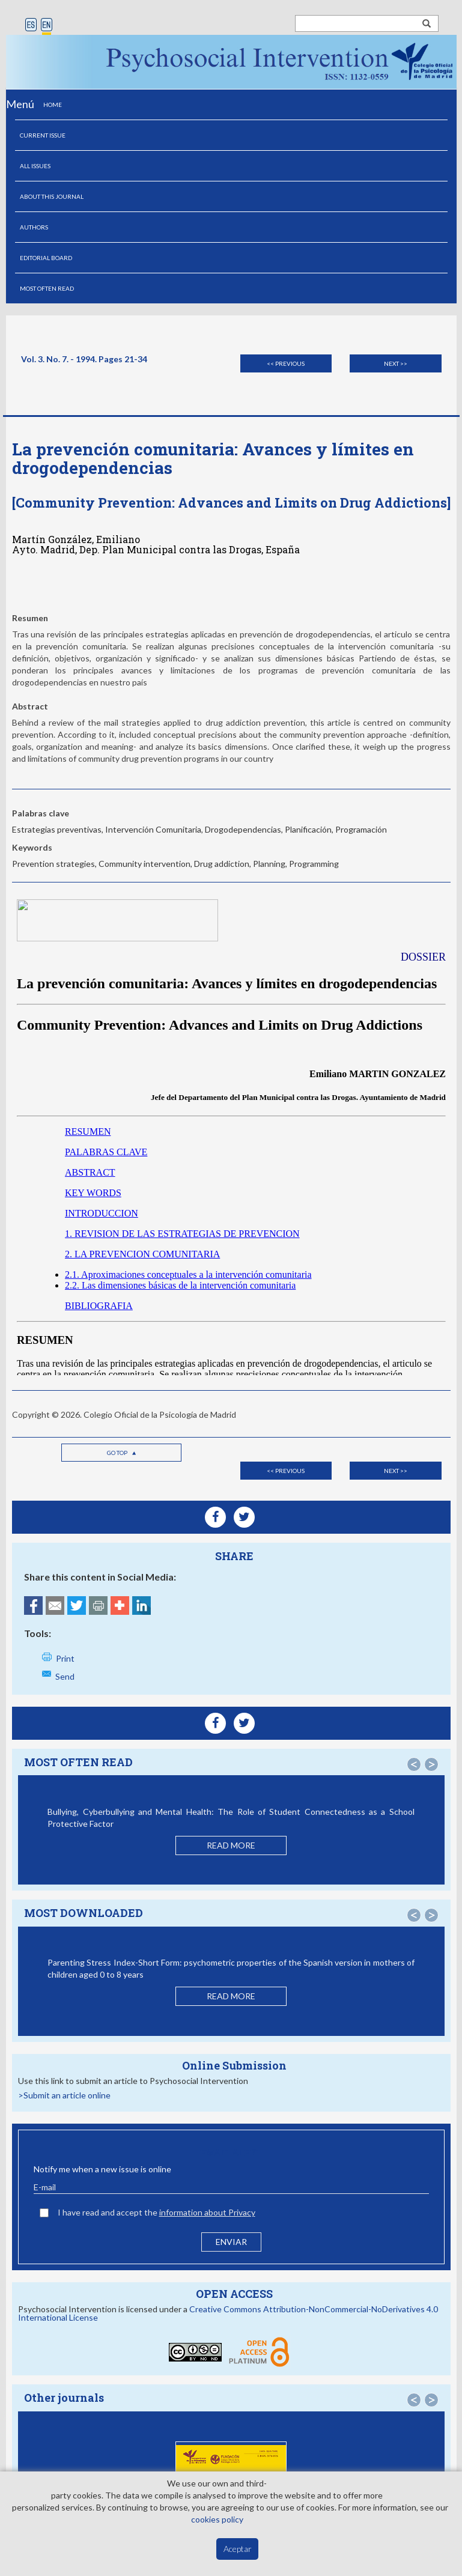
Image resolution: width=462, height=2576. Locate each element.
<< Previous (286, 363)
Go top (122, 1452)
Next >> (395, 363)
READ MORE (231, 1845)
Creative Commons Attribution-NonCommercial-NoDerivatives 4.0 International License (228, 2313)
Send (64, 1676)
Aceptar (237, 2549)
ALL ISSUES (35, 165)
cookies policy (217, 2519)
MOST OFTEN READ (47, 288)
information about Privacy (207, 2212)
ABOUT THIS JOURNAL (52, 196)
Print (65, 1658)
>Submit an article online (64, 2095)
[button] (414, 1764)
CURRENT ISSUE (42, 135)
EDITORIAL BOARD (46, 257)
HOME (52, 104)
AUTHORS (34, 227)
